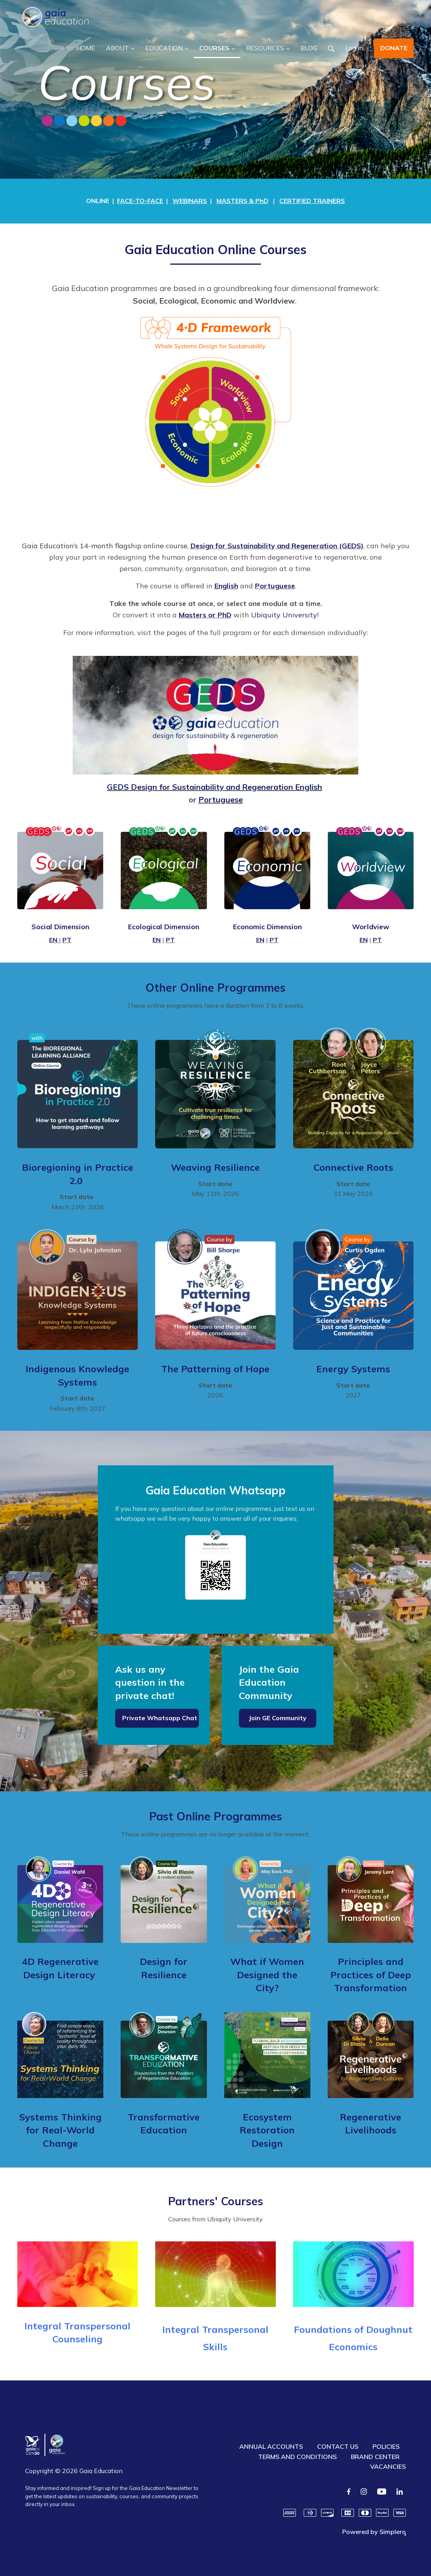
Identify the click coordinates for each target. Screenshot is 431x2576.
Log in (354, 48)
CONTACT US (337, 2446)
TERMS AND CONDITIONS (297, 2457)
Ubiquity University (284, 614)
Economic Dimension (267, 926)
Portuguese (275, 585)
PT (67, 940)
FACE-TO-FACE (140, 201)
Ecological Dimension (163, 926)
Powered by (374, 2532)
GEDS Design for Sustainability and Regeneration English (214, 787)
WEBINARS (189, 201)
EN (53, 940)
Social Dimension (60, 926)
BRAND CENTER (375, 2457)
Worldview (370, 926)
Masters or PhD (205, 614)
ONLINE (97, 201)
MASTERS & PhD (242, 201)
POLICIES (386, 2446)
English (226, 585)
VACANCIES (388, 2466)
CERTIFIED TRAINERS (312, 201)
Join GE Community (277, 1718)
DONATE (393, 48)
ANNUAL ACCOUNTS (271, 2446)
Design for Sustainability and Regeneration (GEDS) (277, 545)
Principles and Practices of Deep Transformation (370, 1974)
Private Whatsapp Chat (159, 1718)
